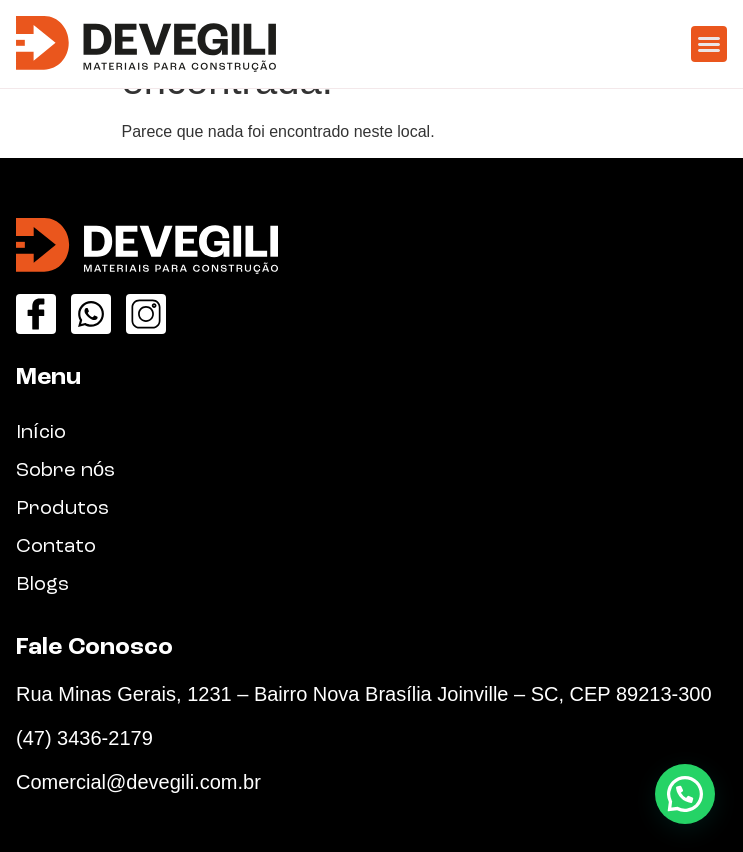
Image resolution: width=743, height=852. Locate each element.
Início (41, 433)
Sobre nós (65, 471)
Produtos (62, 509)
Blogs (42, 585)
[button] (709, 44)
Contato (56, 547)
